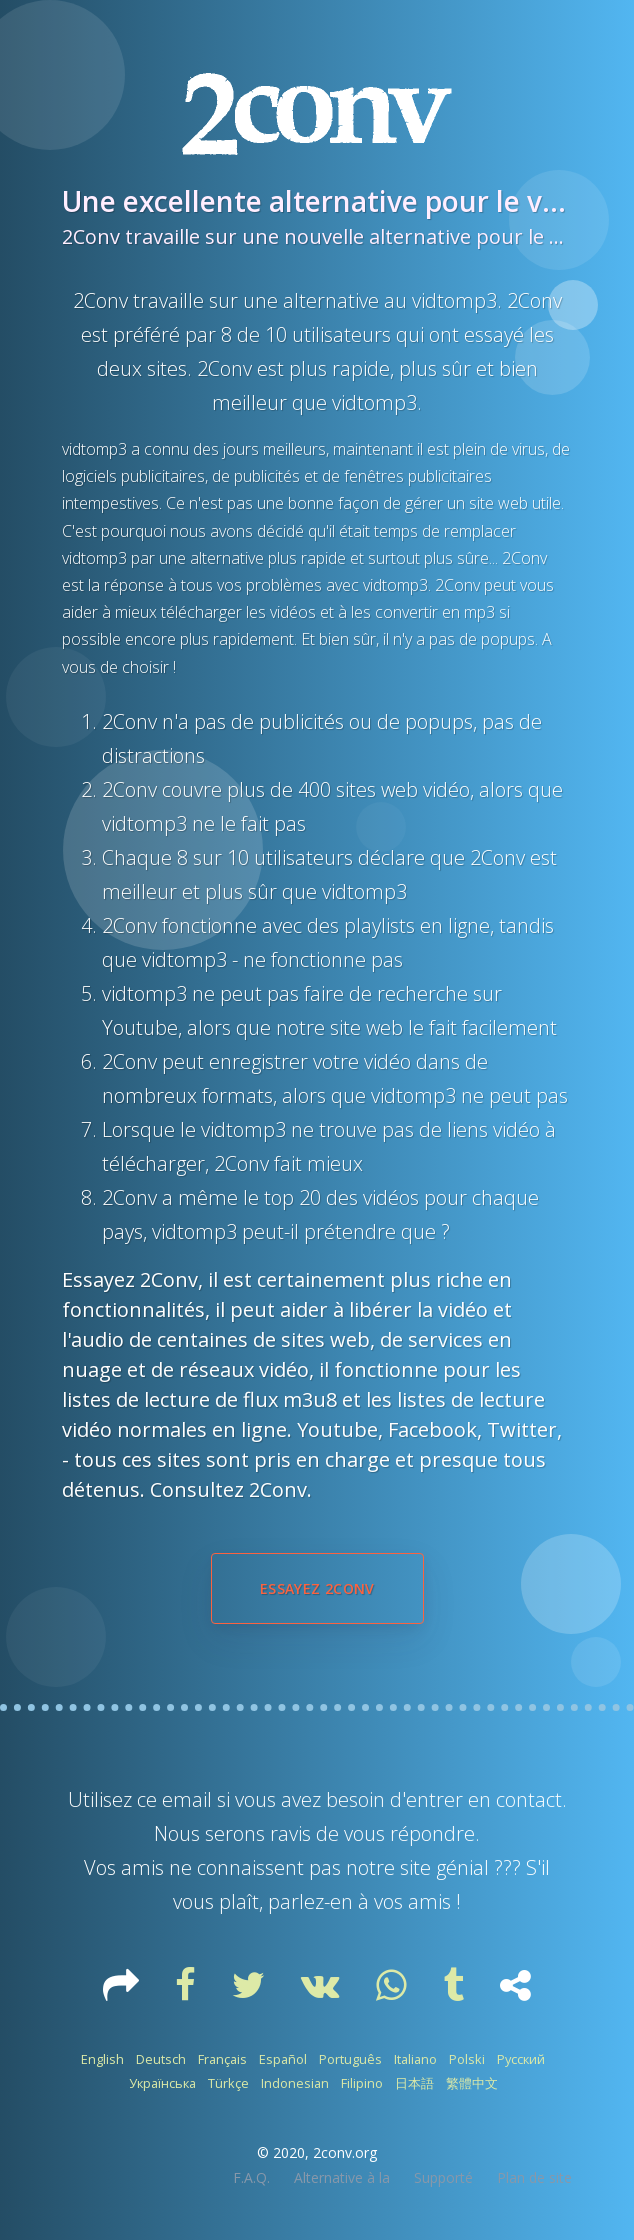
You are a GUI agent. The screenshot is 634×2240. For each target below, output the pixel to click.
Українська (162, 2083)
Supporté (443, 2177)
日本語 (414, 2083)
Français (222, 2059)
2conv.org (345, 2152)
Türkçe (228, 2083)
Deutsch (161, 2059)
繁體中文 (472, 2083)
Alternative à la (342, 2177)
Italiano (415, 2059)
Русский (521, 2059)
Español (283, 2059)
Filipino (362, 2083)
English (102, 2059)
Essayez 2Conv (317, 1588)
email (187, 1799)
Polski (467, 2059)
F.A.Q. (251, 2177)
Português (350, 2059)
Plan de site (534, 2177)
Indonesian (295, 2083)
